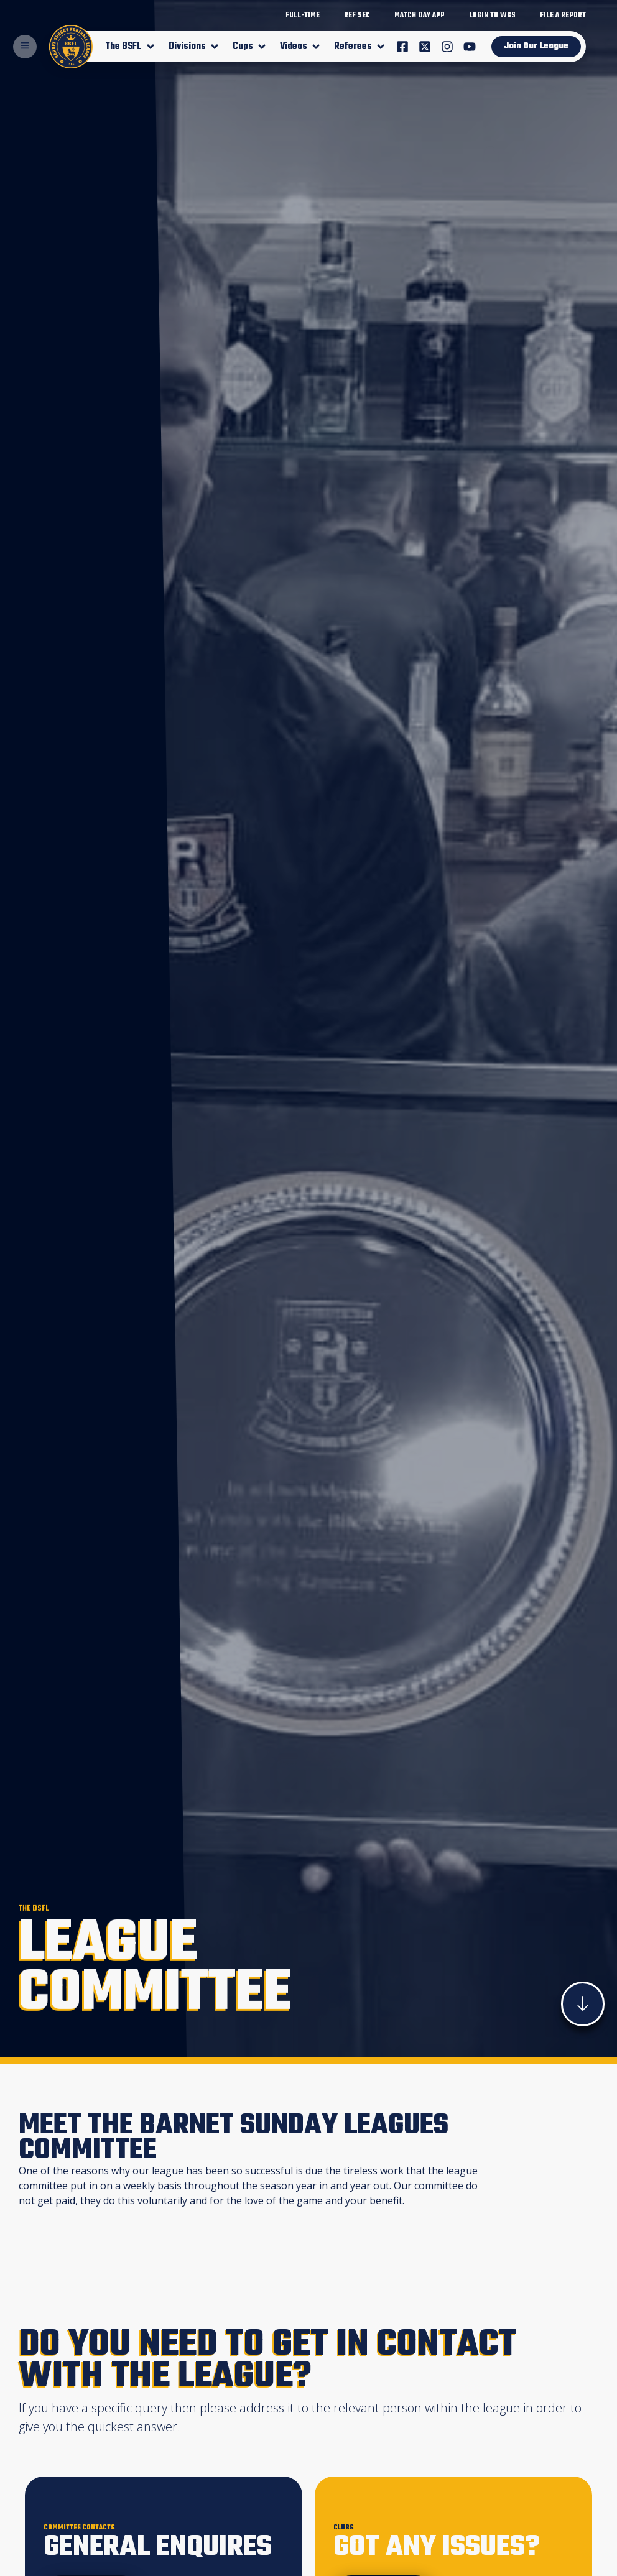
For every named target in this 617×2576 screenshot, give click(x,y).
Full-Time (302, 15)
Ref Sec (357, 15)
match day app (419, 15)
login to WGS (492, 15)
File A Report (563, 15)
